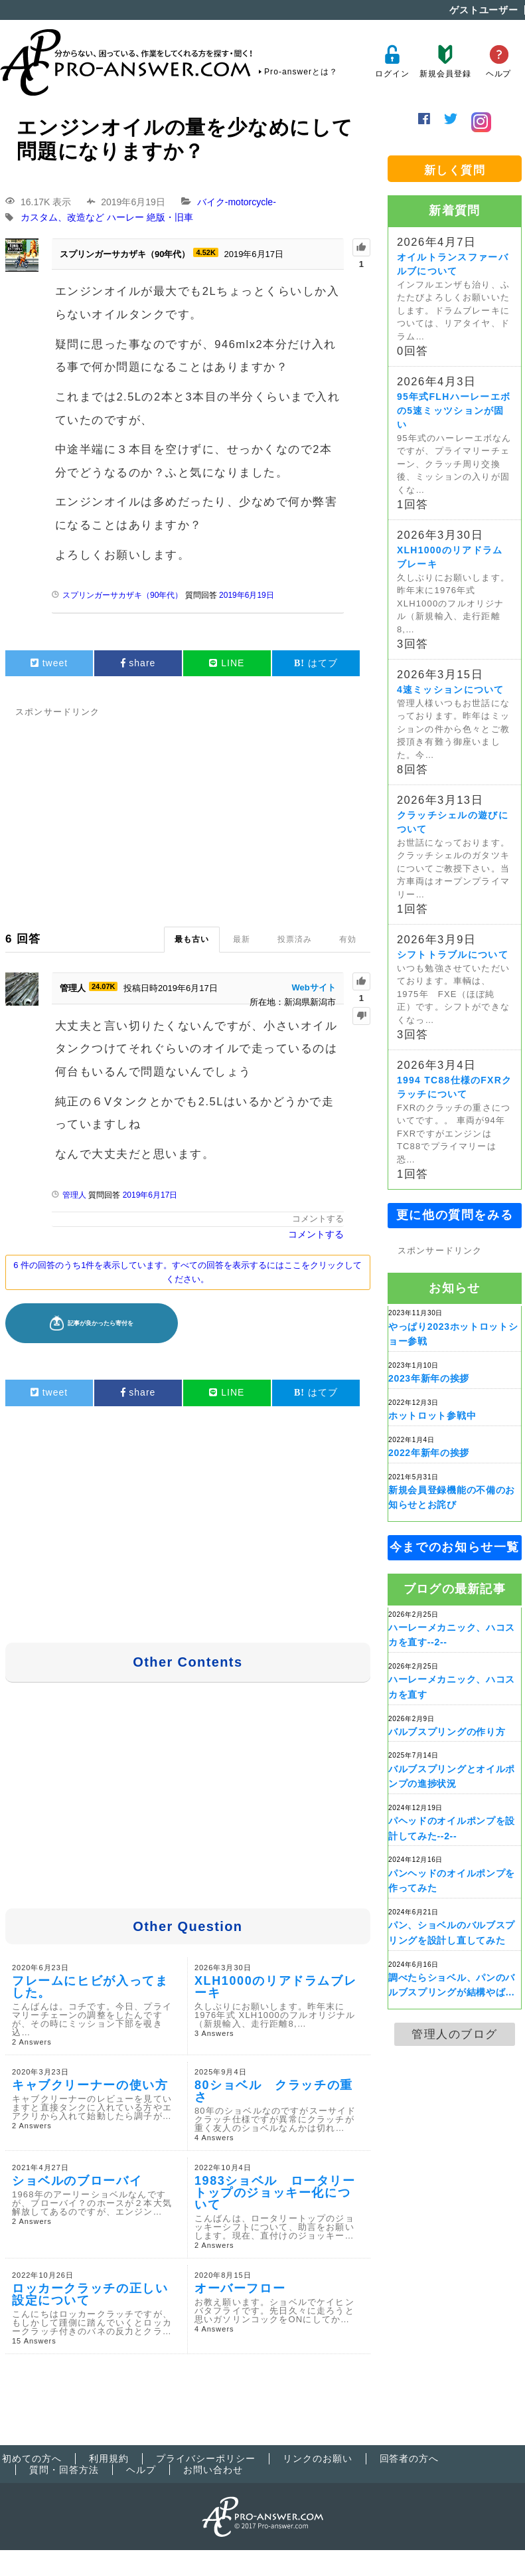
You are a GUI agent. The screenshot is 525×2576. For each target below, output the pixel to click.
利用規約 (109, 2458)
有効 (347, 939)
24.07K (103, 986)
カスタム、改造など (62, 218)
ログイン (392, 61)
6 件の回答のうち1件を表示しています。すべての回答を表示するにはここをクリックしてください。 (187, 1272)
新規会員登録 (445, 61)
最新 (241, 939)
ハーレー (125, 218)
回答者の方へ (409, 2458)
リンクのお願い (317, 2458)
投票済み (294, 939)
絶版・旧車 (170, 218)
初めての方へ (32, 2458)
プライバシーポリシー (206, 2458)
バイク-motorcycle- (236, 202)
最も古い (192, 939)
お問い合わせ (213, 2469)
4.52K (205, 252)
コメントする (318, 1219)
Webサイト (314, 987)
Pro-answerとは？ (301, 71)
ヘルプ (499, 61)
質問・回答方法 (64, 2469)
